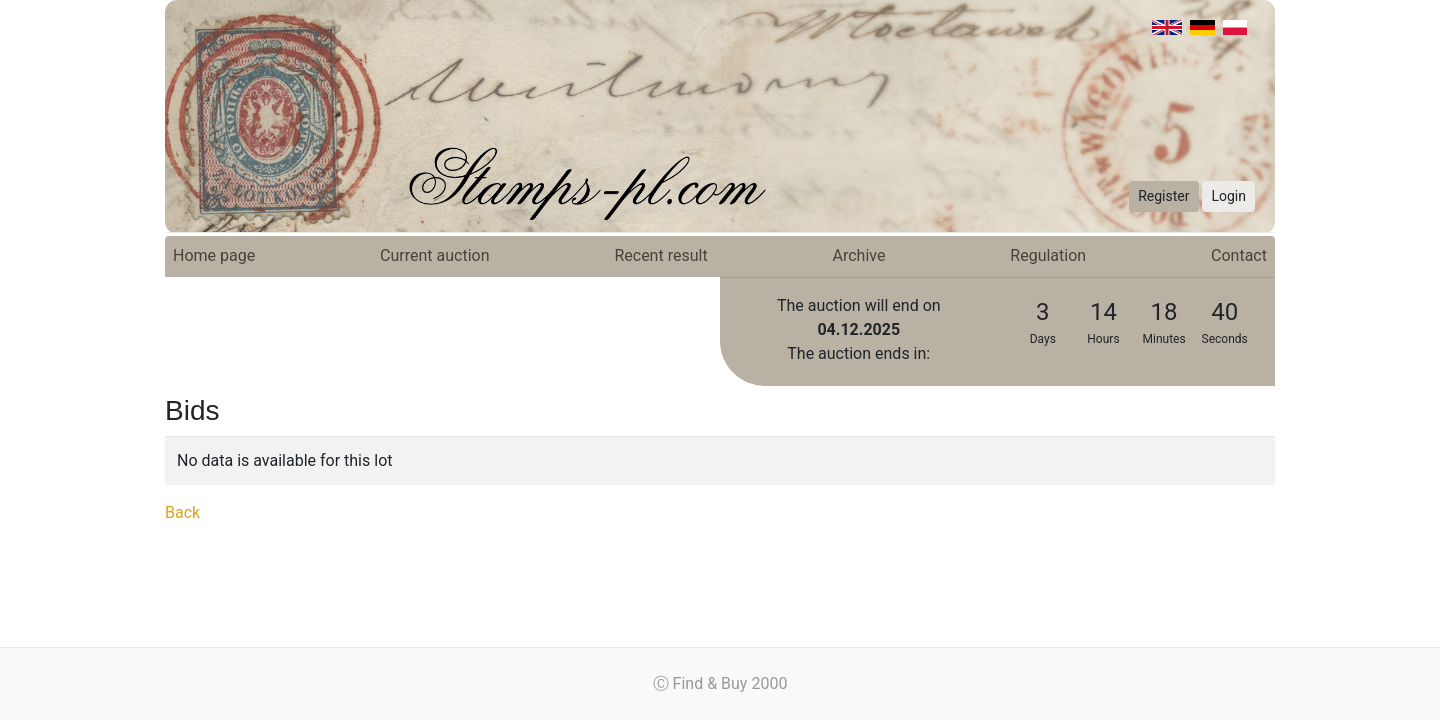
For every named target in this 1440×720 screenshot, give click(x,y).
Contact (1239, 255)
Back (182, 512)
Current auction (434, 255)
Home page (214, 255)
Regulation (1048, 255)
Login (1228, 196)
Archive (859, 255)
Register (1163, 196)
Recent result (660, 255)
